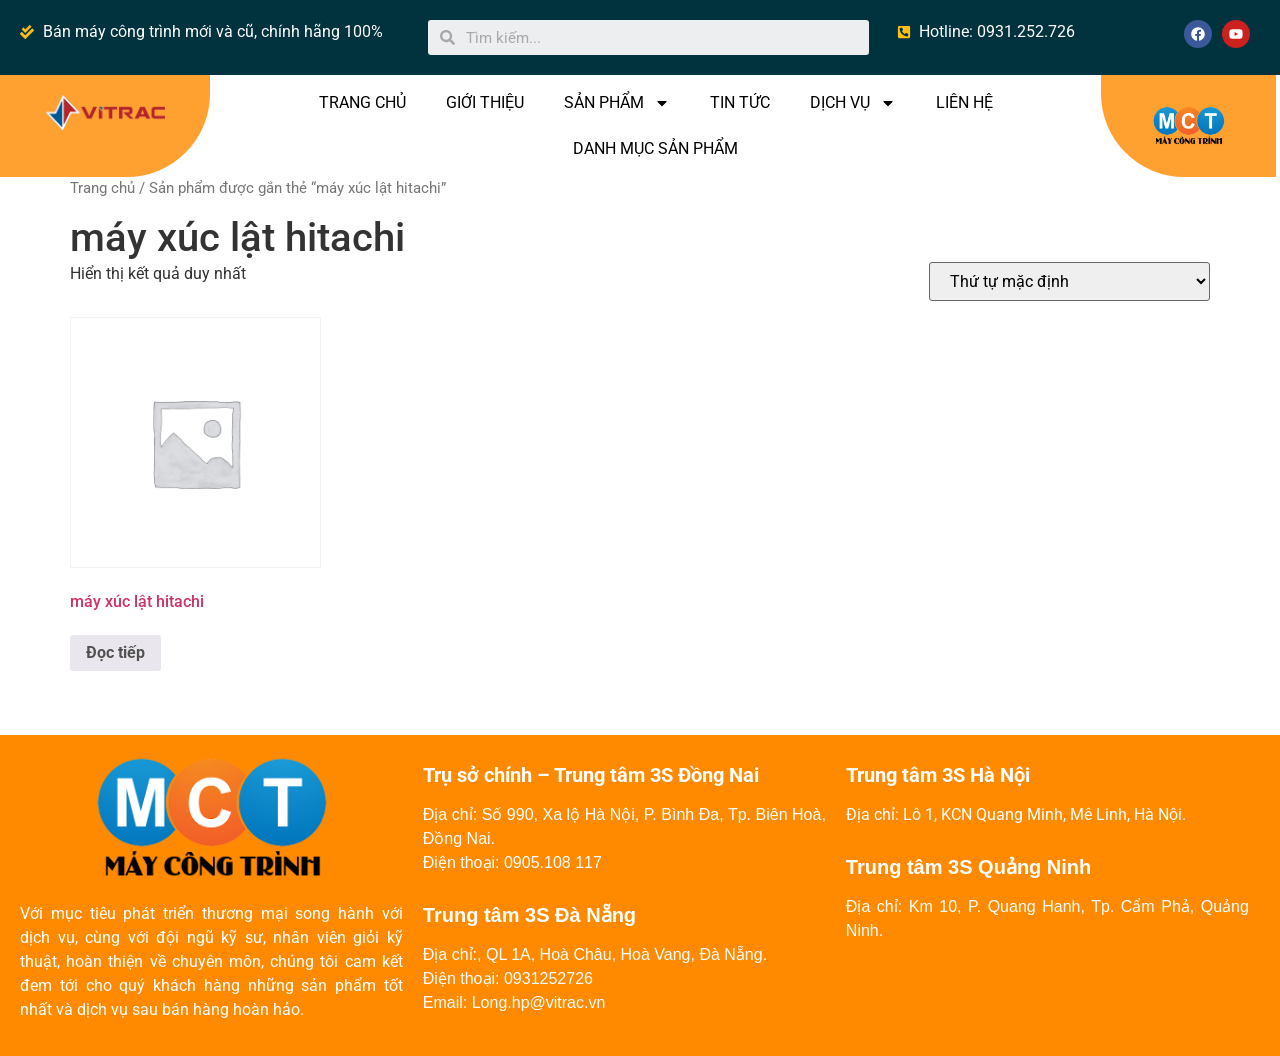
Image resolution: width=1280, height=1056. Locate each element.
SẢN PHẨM (617, 103)
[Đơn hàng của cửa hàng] (1069, 281)
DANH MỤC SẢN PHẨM (655, 148)
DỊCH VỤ (853, 103)
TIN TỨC (740, 102)
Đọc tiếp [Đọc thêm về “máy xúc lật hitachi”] (115, 652)
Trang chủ (102, 188)
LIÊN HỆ (964, 102)
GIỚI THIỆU (485, 102)
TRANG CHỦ (362, 102)
